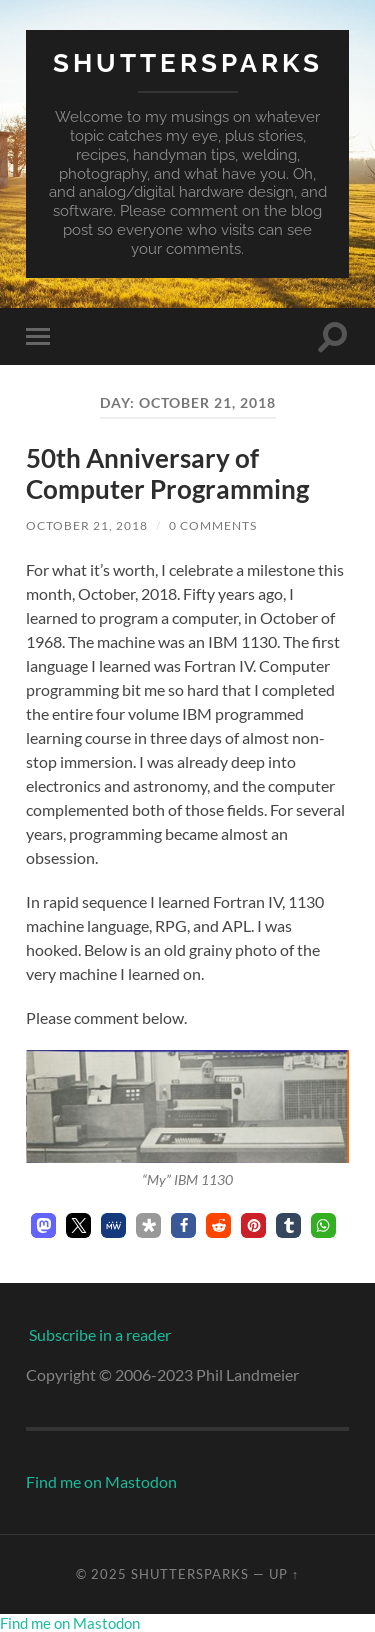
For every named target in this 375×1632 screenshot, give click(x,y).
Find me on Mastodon (101, 1481)
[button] (43, 1225)
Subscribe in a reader (100, 1334)
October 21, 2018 (87, 525)
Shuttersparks (188, 62)
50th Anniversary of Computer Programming (167, 474)
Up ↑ (284, 1574)
